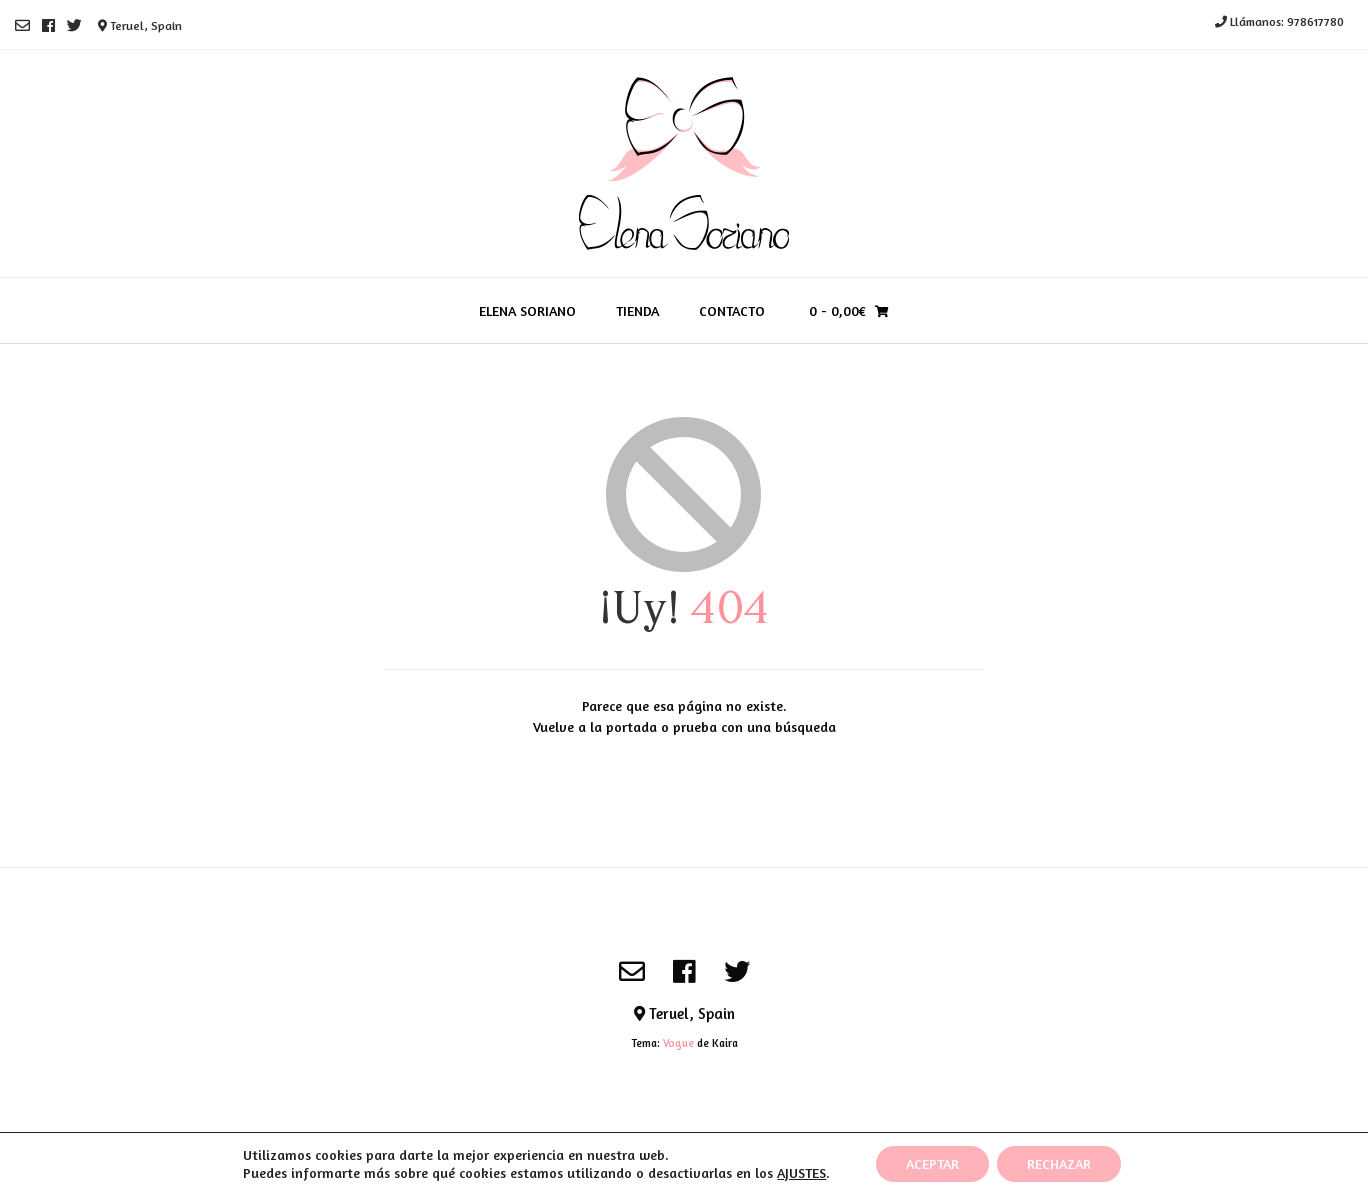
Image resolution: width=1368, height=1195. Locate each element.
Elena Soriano (527, 310)
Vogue (678, 1043)
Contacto (732, 310)
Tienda (637, 310)
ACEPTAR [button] (932, 1163)
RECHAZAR (1059, 1163)
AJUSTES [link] (801, 1172)
